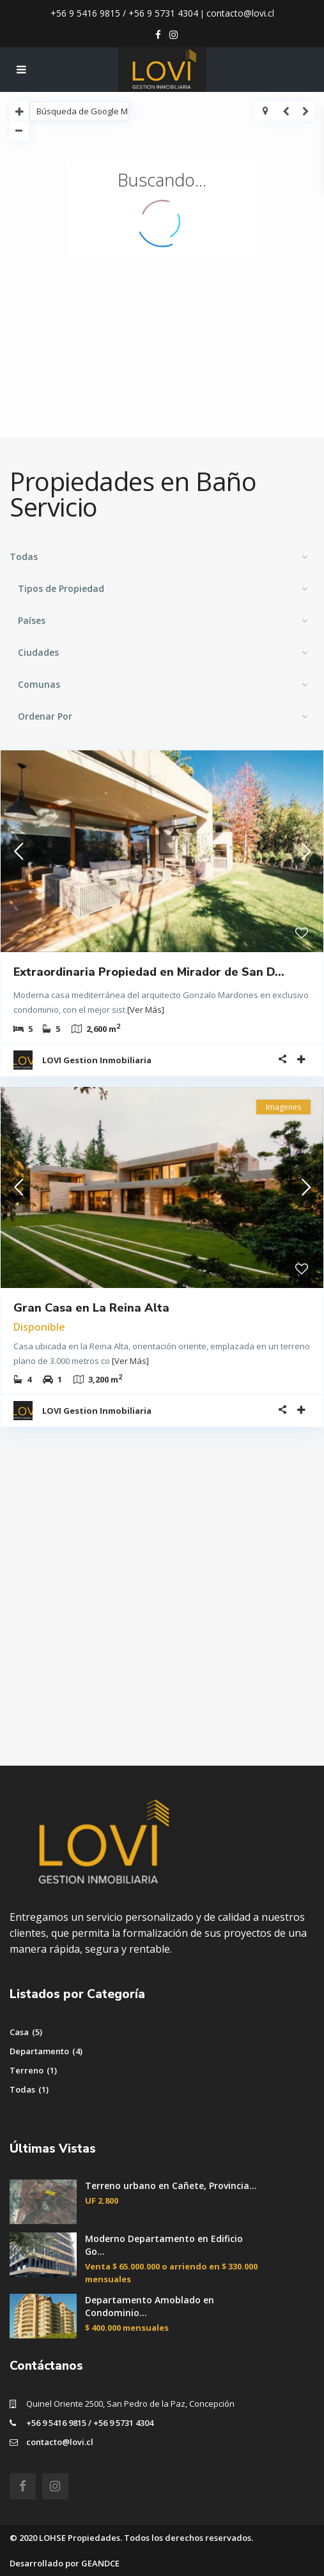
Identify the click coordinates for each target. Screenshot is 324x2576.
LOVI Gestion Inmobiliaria (96, 1060)
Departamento (39, 2051)
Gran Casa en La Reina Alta (91, 1307)
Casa (19, 2032)
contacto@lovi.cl (240, 13)
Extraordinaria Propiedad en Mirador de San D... (148, 972)
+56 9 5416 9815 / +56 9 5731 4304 (124, 13)
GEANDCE (100, 2563)
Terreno (26, 2070)
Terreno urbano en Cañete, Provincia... (171, 2185)
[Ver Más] (145, 1009)
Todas (22, 2089)
